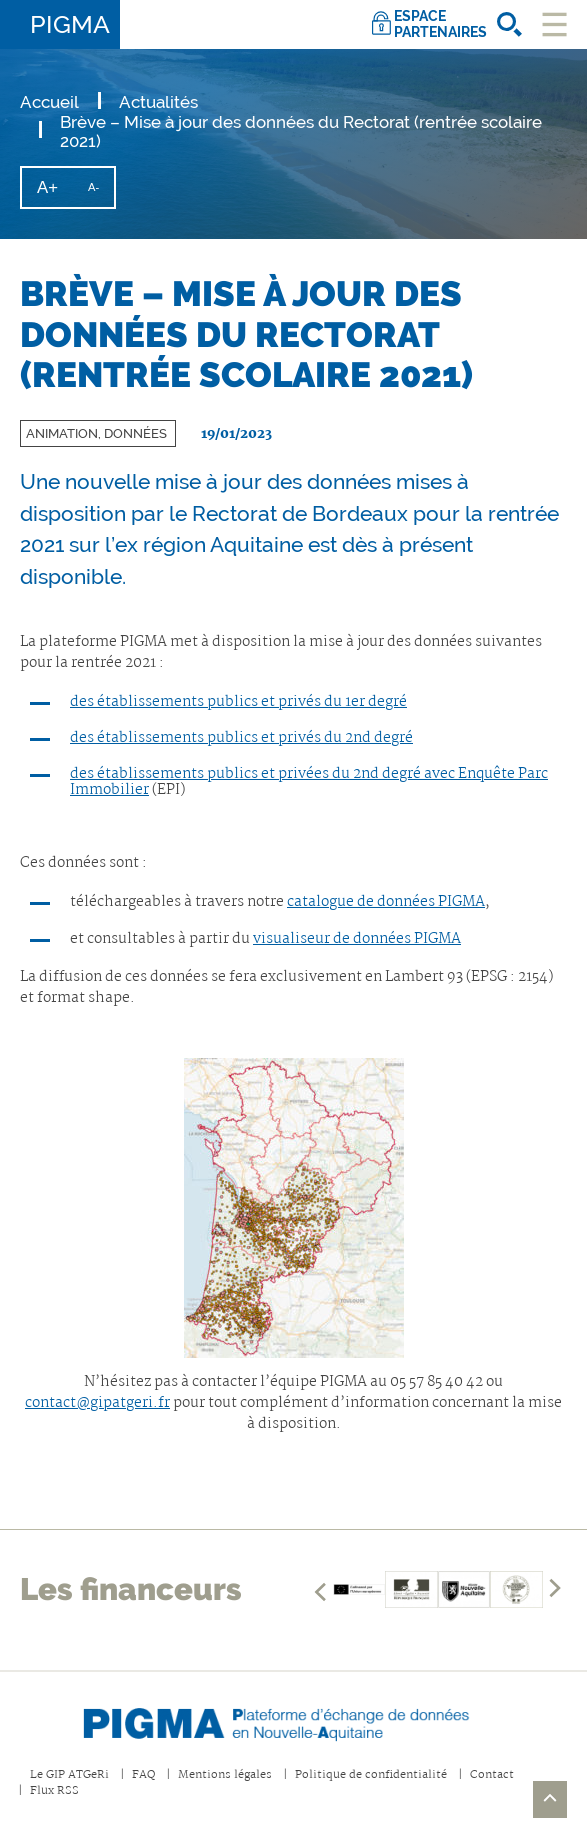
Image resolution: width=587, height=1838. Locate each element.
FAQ (143, 1775)
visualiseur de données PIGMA (357, 939)
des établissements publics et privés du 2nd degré (241, 738)
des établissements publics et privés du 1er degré (238, 702)
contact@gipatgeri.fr (97, 1403)
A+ (55, 192)
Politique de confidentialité (371, 1775)
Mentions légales (225, 1775)
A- (101, 194)
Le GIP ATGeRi (69, 1775)
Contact (492, 1775)
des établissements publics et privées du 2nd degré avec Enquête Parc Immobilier (309, 782)
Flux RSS (54, 1791)
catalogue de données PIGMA (386, 902)
